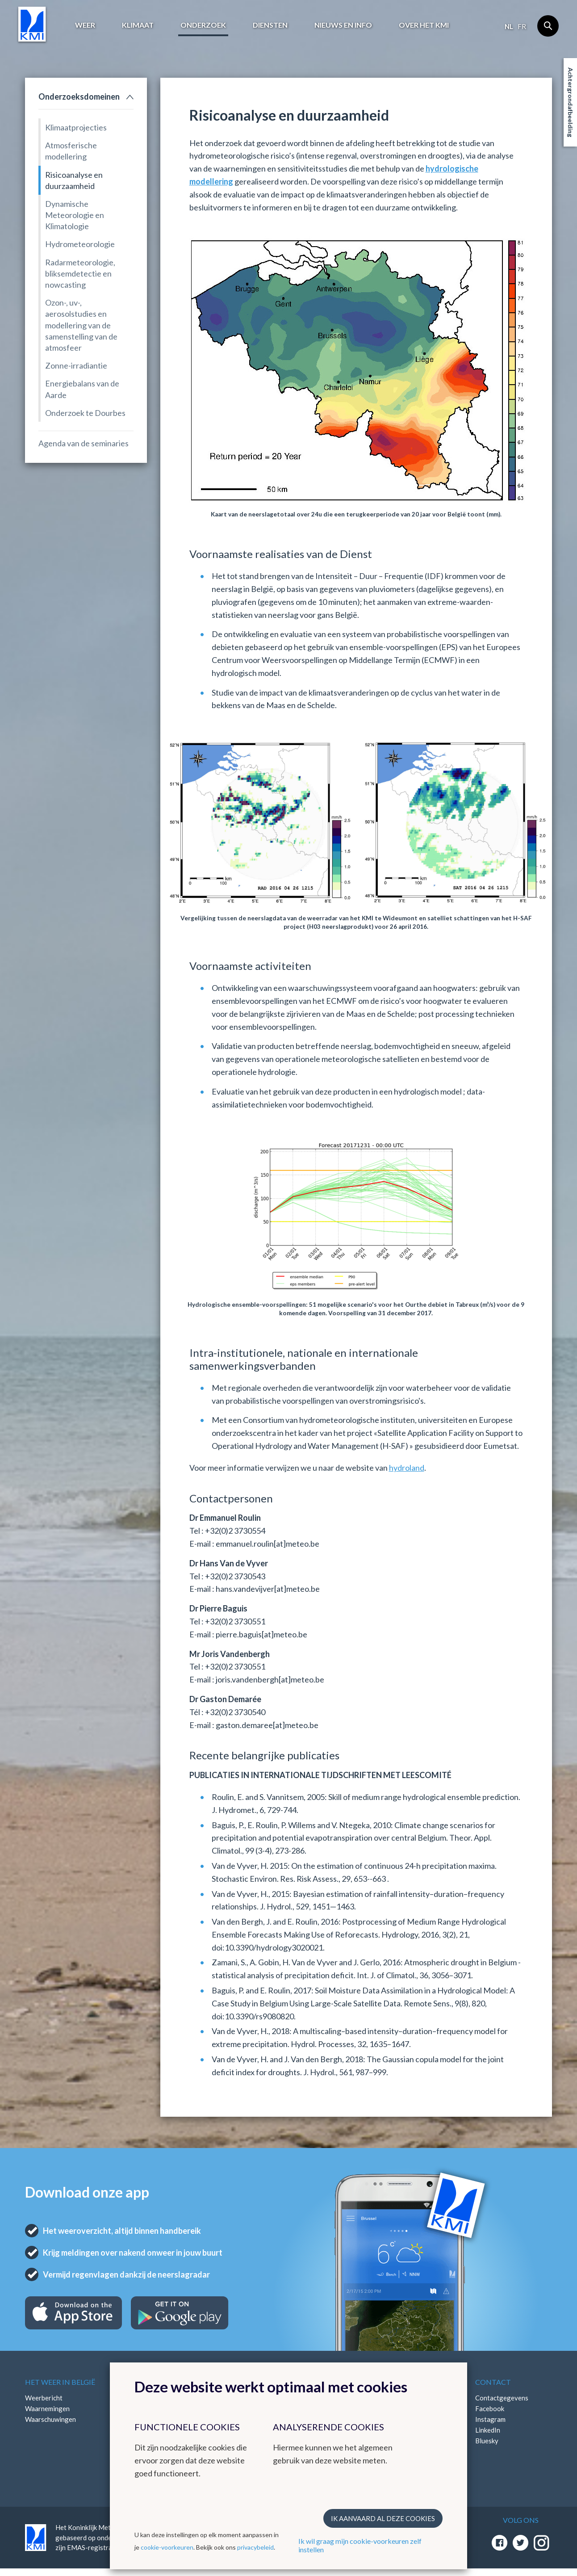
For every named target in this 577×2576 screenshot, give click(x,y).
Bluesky (486, 2441)
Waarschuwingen (50, 2419)
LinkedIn (487, 2430)
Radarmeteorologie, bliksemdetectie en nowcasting (80, 273)
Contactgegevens (501, 2398)
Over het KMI (424, 25)
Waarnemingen (47, 2408)
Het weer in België (60, 2382)
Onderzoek (203, 25)
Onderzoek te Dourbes (85, 413)
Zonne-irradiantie (76, 365)
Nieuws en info (343, 25)
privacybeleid (255, 2547)
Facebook (489, 2408)
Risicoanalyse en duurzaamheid (74, 180)
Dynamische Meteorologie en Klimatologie (74, 215)
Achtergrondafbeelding (570, 102)
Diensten (270, 25)
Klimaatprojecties (76, 127)
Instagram (490, 2419)
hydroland (406, 1468)
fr (522, 26)
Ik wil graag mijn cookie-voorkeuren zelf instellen (360, 2545)
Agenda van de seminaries (83, 443)
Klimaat (138, 25)
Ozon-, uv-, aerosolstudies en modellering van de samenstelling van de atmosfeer (81, 325)
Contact (493, 2382)
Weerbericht (44, 2398)
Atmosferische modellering (71, 150)
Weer (85, 25)
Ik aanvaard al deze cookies (383, 2518)
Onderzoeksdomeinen (79, 96)
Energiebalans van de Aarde (82, 388)
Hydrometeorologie (80, 244)
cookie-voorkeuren (167, 2547)
